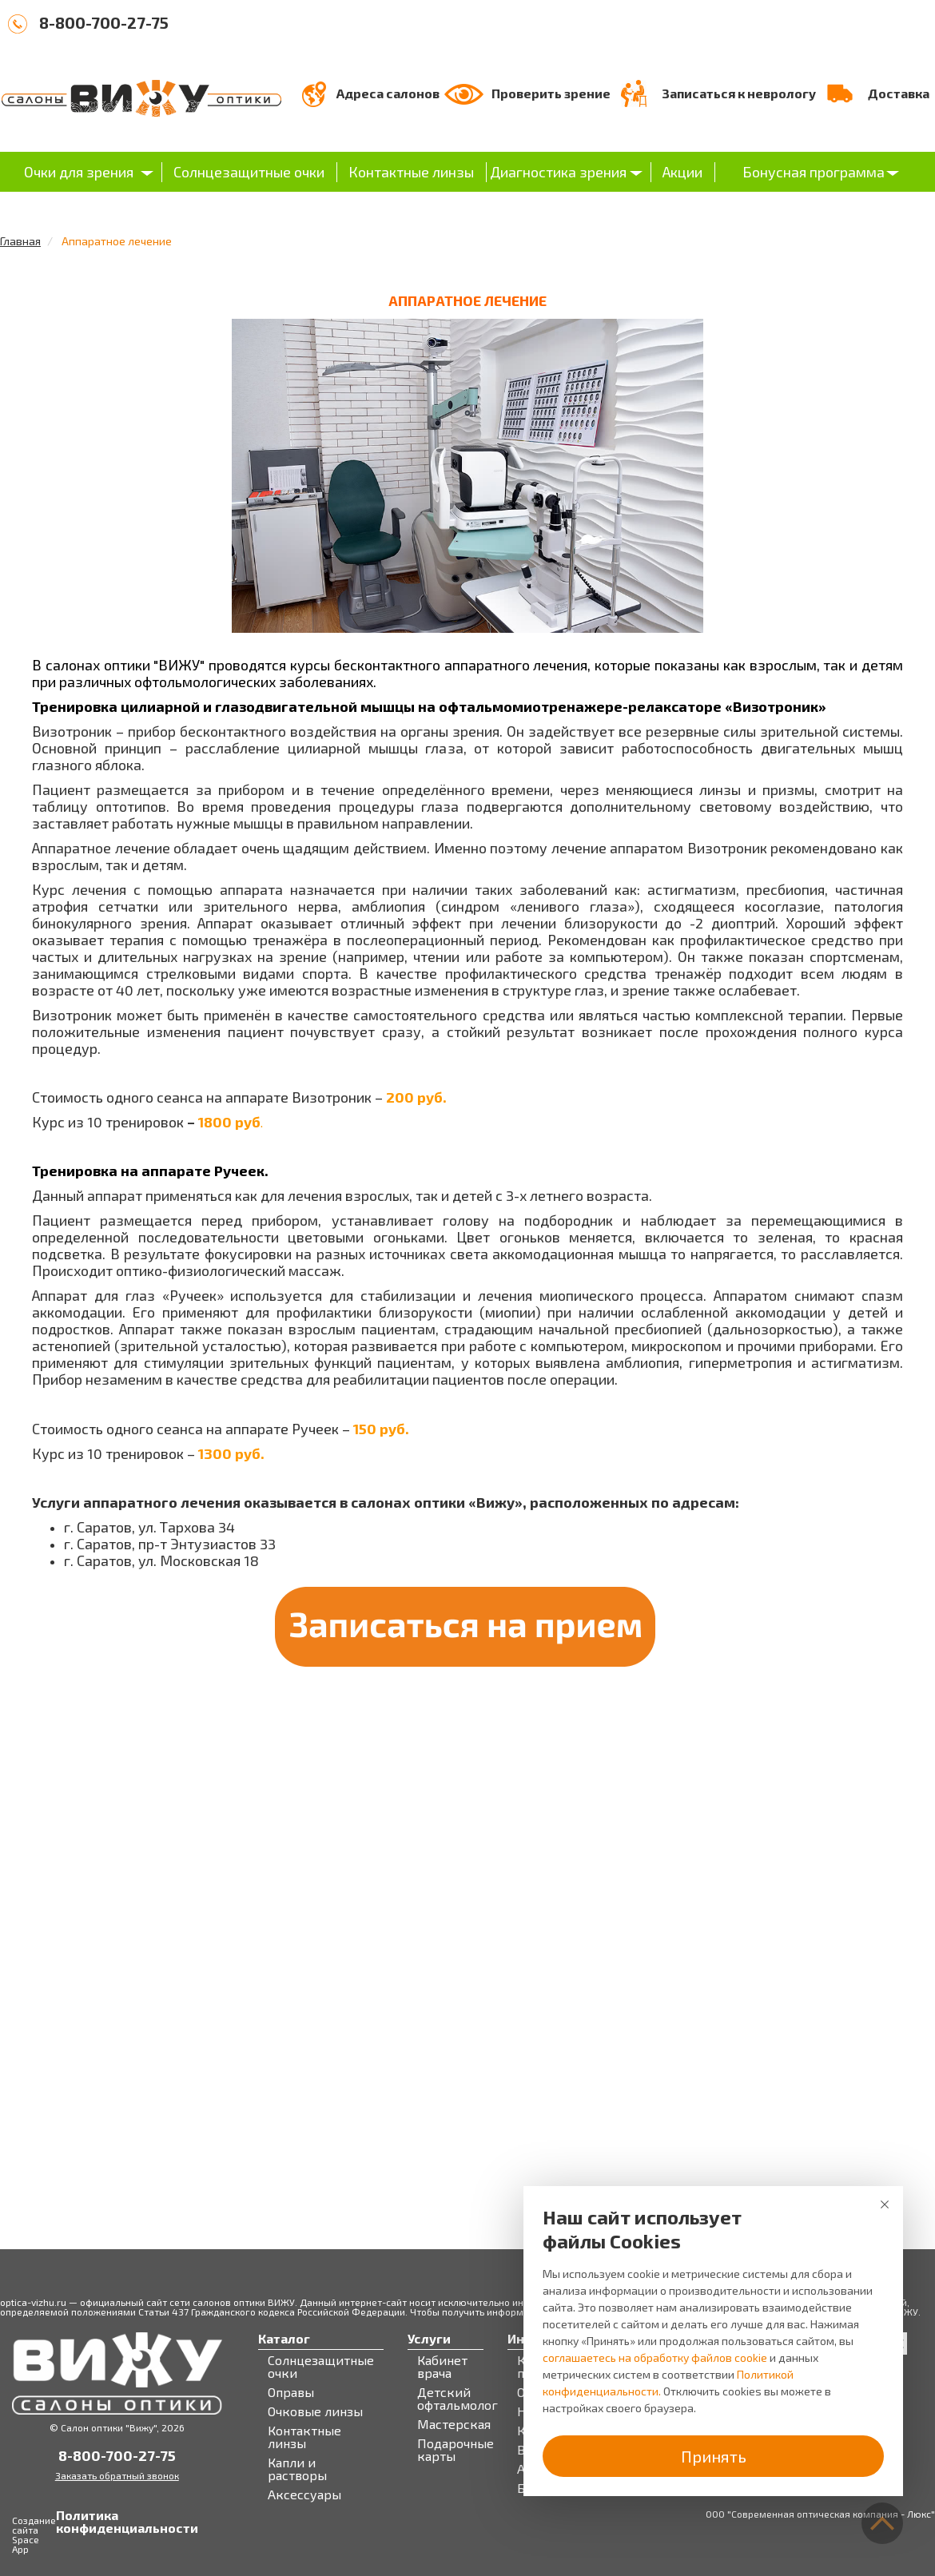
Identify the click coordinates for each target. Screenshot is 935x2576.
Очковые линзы (315, 2411)
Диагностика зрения (558, 172)
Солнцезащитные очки (248, 172)
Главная (20, 241)
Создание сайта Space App (34, 2534)
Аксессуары (304, 2494)
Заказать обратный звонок (117, 2475)
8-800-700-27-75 (104, 22)
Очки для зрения (78, 172)
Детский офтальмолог (457, 2398)
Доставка (898, 93)
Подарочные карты (455, 2450)
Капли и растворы (297, 2469)
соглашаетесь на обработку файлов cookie (655, 2357)
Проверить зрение (551, 93)
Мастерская (454, 2424)
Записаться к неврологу (739, 93)
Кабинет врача (442, 2366)
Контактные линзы (411, 172)
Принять (713, 2456)
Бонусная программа (813, 172)
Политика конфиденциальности (72, 2521)
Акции (682, 172)
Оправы (291, 2392)
